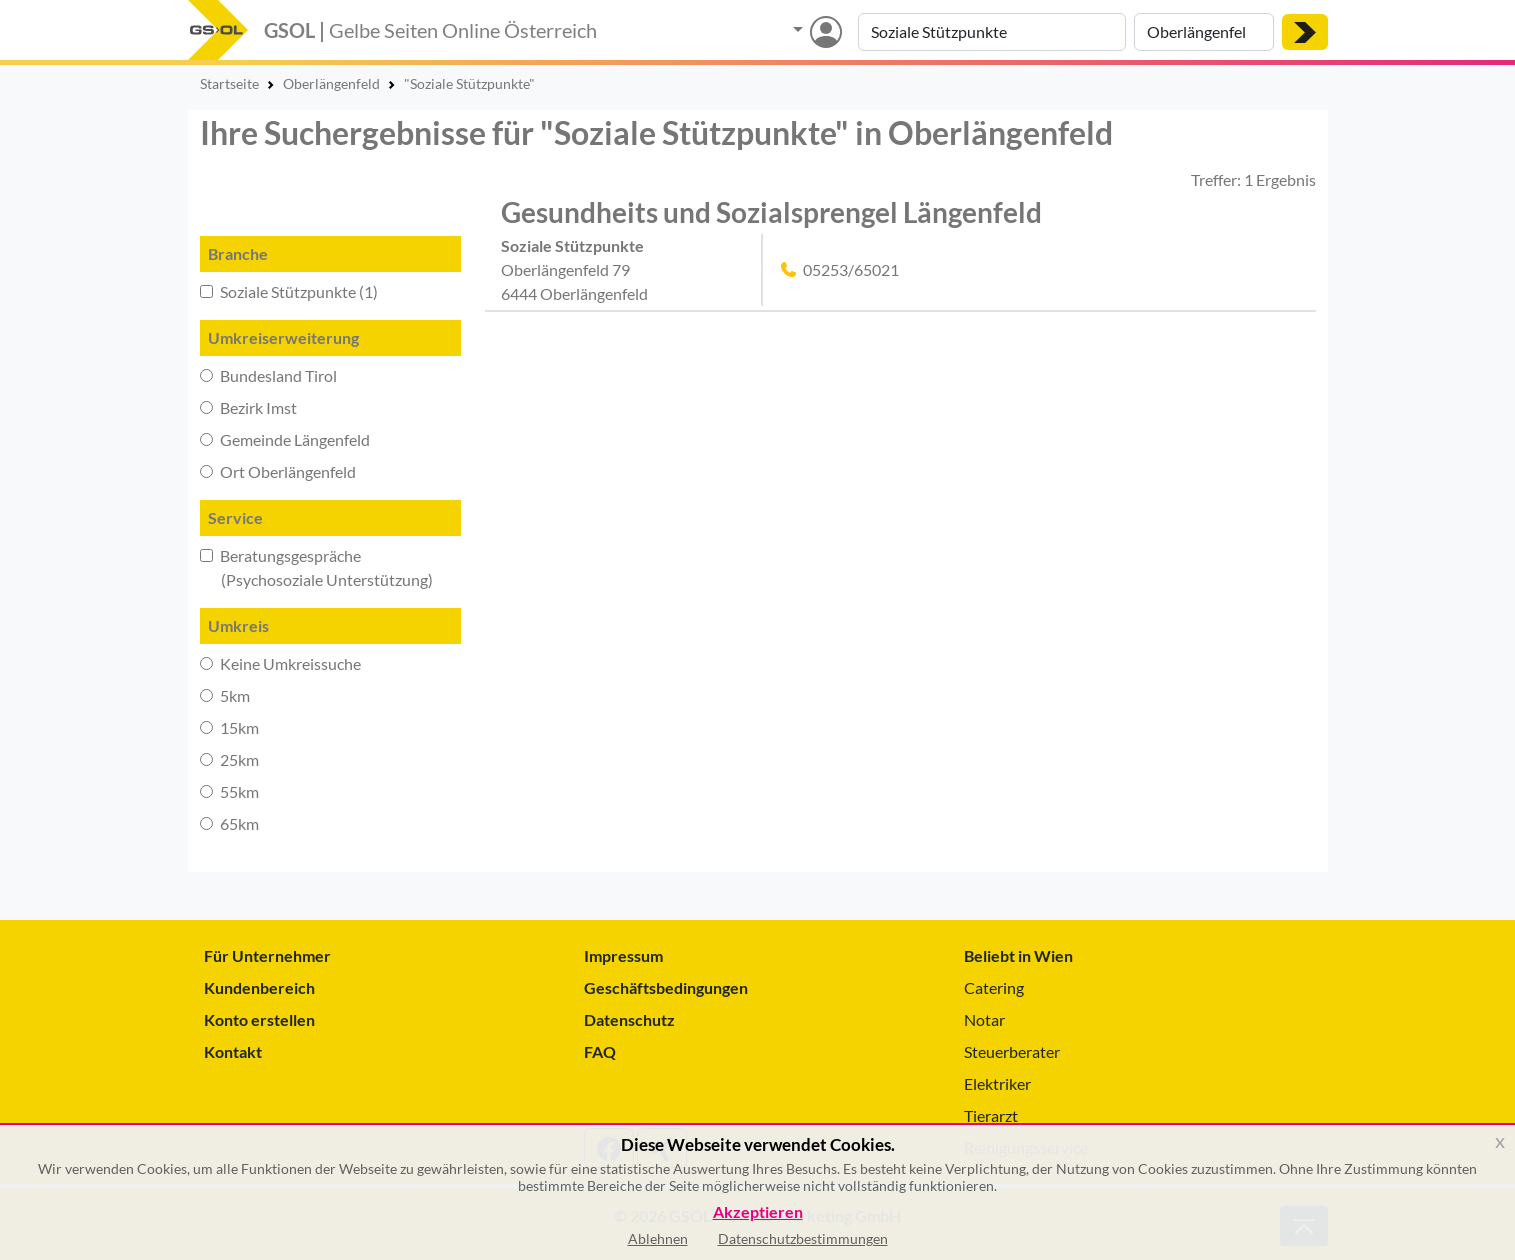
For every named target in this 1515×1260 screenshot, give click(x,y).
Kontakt (233, 1051)
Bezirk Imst (248, 407)
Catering (994, 987)
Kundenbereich (259, 987)
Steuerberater (1012, 1051)
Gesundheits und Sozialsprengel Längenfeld (771, 212)
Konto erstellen (259, 1019)
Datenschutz (629, 1019)
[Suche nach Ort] (1204, 32)
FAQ (600, 1051)
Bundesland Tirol (268, 375)
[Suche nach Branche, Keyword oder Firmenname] (992, 32)
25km (229, 759)
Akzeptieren (758, 1212)
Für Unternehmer (267, 955)
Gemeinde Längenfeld (285, 439)
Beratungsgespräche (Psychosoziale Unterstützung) (316, 567)
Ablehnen (658, 1238)
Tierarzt (991, 1115)
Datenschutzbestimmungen (803, 1238)
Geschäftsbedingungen (666, 987)
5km (225, 695)
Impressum (623, 955)
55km (229, 791)
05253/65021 (851, 269)
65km (229, 823)
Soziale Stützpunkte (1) (289, 291)
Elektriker (997, 1083)
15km (229, 727)
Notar (984, 1019)
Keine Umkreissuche (280, 663)
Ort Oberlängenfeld (278, 471)
